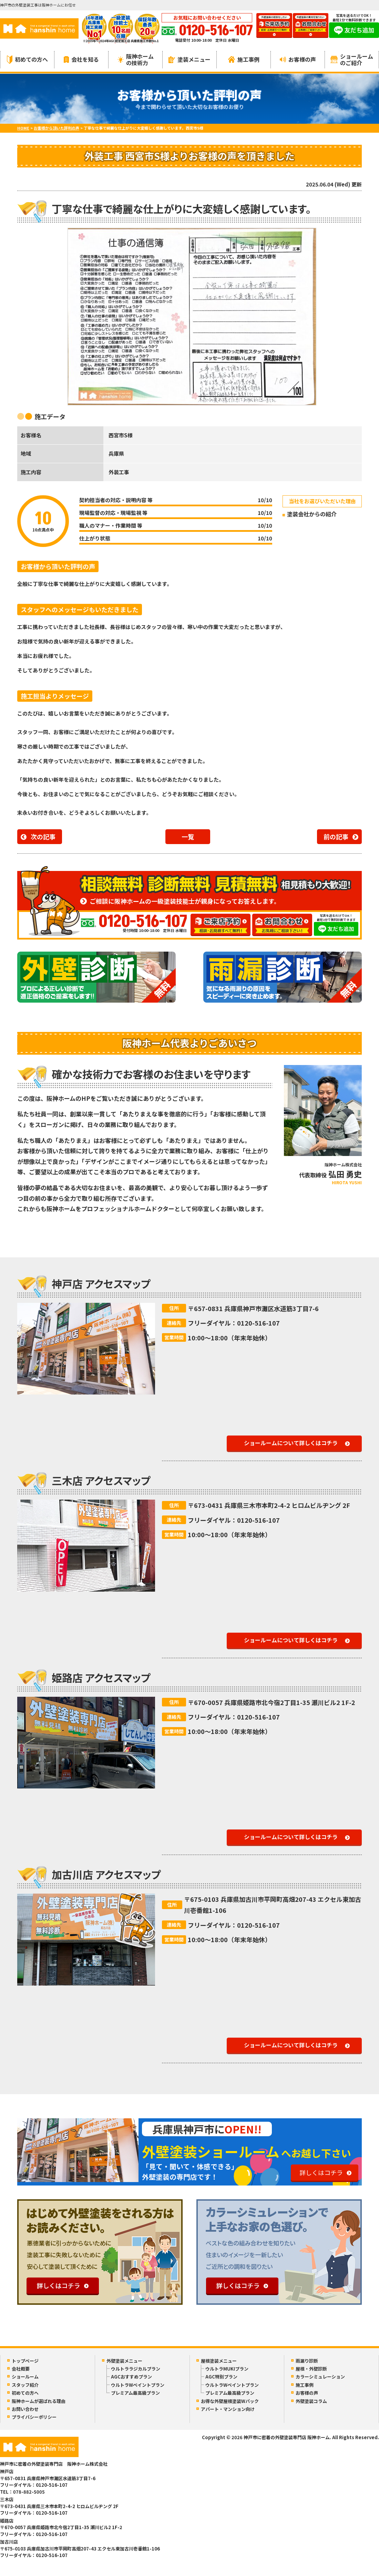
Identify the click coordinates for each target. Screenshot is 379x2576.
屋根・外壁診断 (311, 2368)
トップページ (25, 2360)
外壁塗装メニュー (124, 2360)
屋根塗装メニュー (219, 2360)
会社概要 (21, 2368)
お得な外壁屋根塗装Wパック (230, 2401)
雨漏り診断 (307, 2360)
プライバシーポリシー (34, 2417)
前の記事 (336, 836)
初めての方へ (27, 59)
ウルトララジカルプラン (135, 2368)
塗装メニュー (189, 59)
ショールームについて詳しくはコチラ (291, 1443)
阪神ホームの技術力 (135, 59)
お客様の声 (298, 59)
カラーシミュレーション (320, 2376)
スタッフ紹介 (25, 2385)
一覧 (188, 836)
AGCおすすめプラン (131, 2376)
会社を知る (81, 59)
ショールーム (25, 2376)
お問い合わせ (25, 2409)
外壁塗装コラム (311, 2401)
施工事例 (243, 59)
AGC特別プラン (221, 2376)
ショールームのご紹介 (351, 59)
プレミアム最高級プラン (135, 2393)
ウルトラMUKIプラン (226, 2368)
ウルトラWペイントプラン (137, 2385)
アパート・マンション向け (228, 2409)
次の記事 (43, 836)
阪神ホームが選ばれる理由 (38, 2401)
